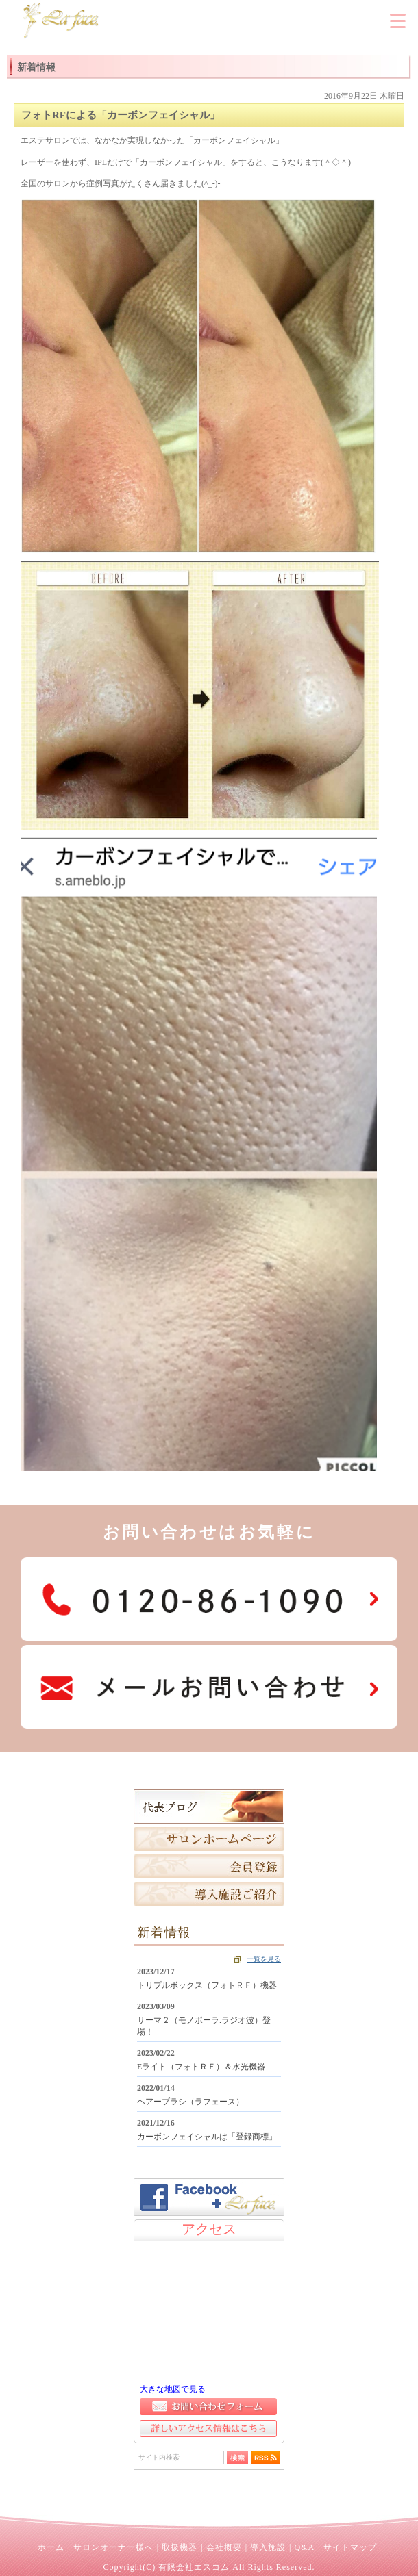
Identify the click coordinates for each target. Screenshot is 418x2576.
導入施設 (268, 2547)
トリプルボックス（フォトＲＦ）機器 (207, 1985)
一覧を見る (264, 1959)
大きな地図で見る (173, 2389)
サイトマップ (350, 2547)
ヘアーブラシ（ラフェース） (190, 2101)
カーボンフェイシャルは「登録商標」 (207, 2136)
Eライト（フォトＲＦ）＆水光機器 (201, 2066)
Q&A (304, 2547)
